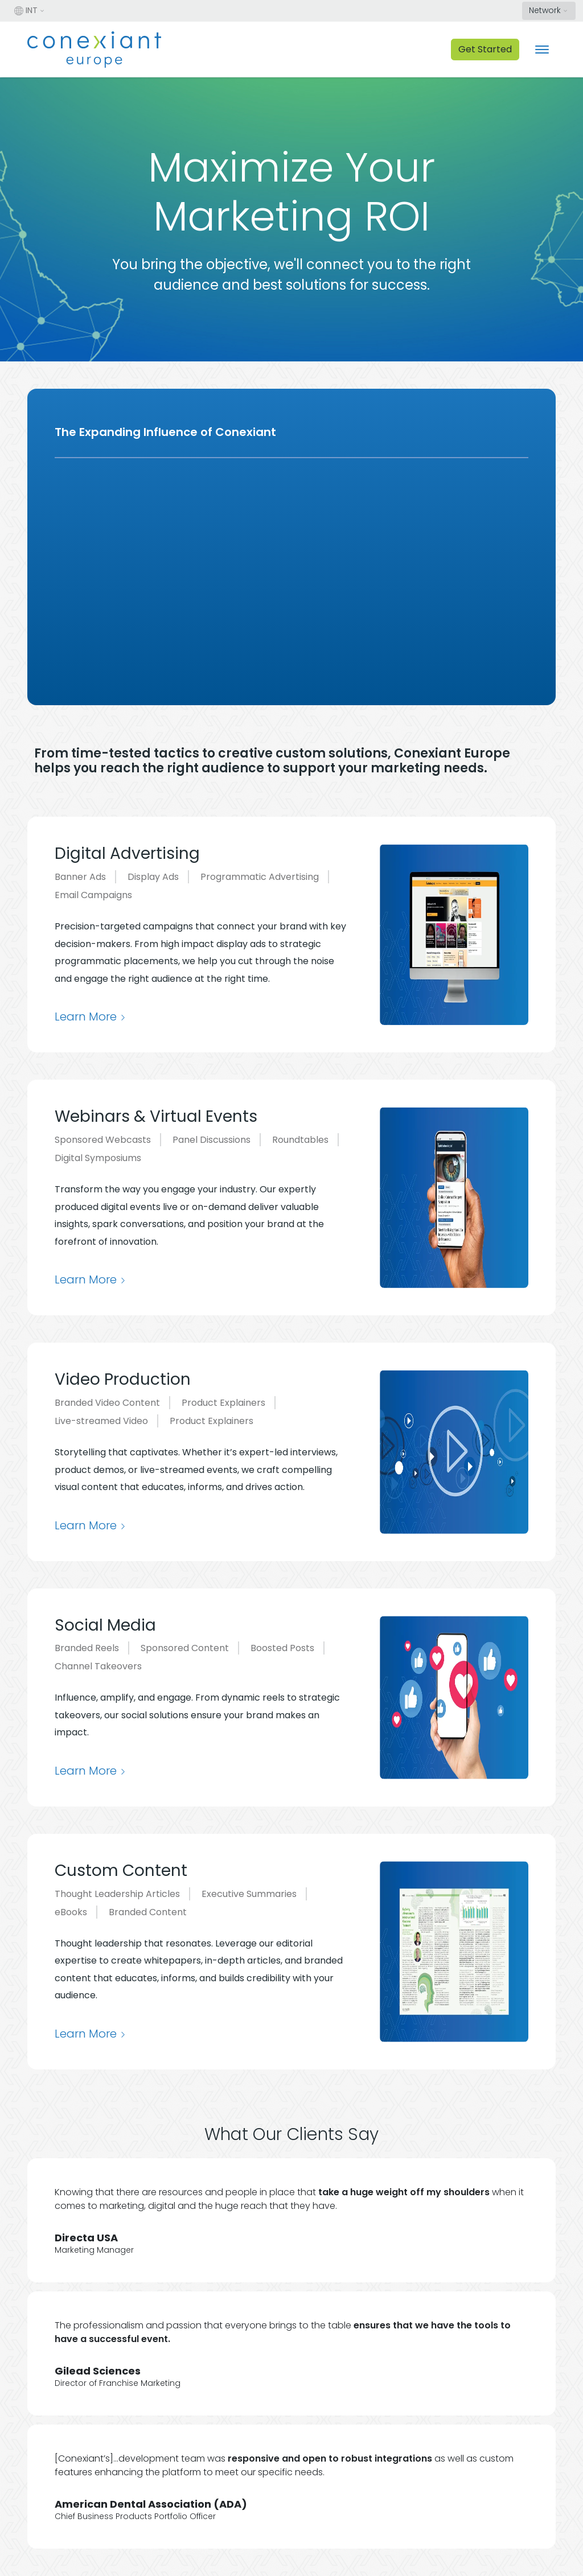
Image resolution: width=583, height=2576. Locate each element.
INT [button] (26, 10)
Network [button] (545, 10)
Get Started (485, 49)
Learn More (86, 1016)
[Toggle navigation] (542, 49)
